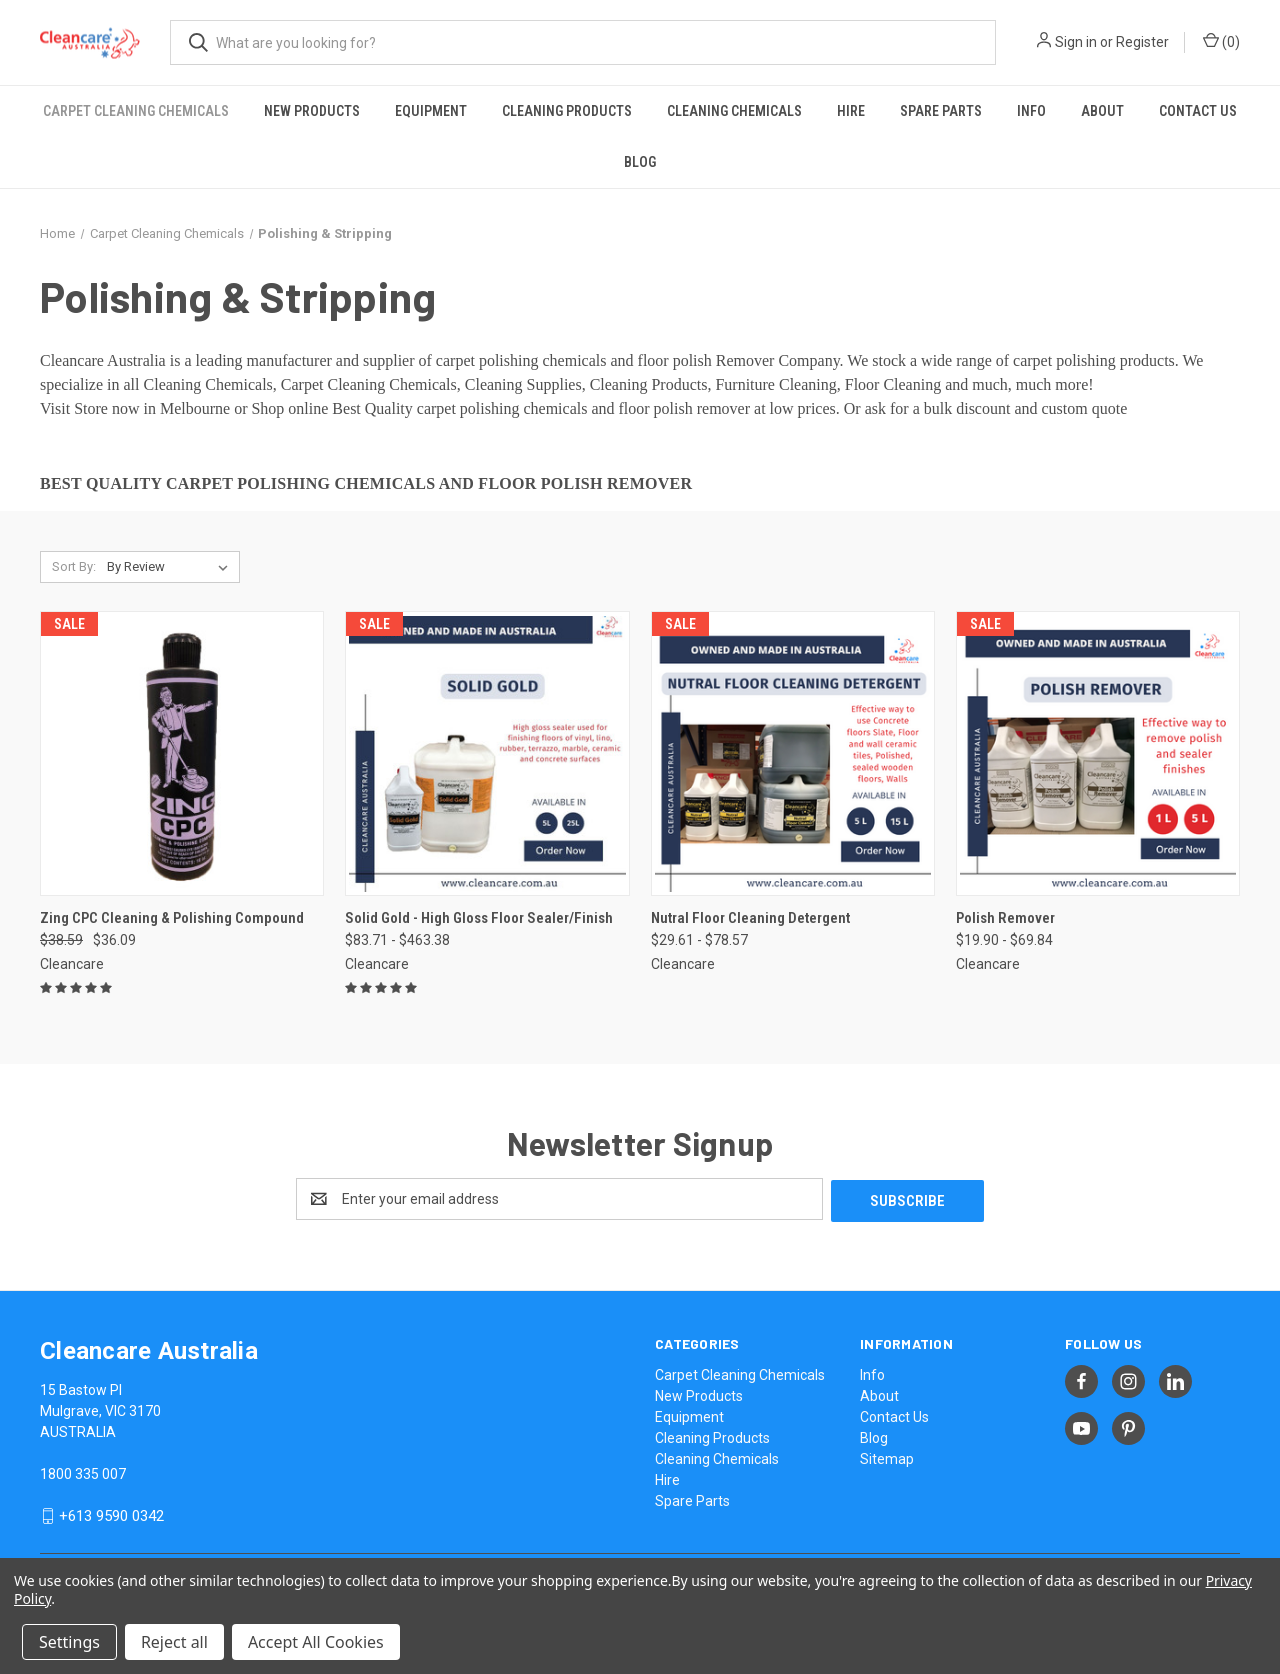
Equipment (431, 111)
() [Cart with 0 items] (1221, 41)
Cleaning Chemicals (734, 111)
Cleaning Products (567, 111)
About (1102, 111)
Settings (69, 1642)
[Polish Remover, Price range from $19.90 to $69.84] (1098, 753)
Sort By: (74, 566)
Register (1142, 42)
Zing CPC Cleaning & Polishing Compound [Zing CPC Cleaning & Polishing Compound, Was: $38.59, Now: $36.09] (172, 918)
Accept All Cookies (316, 1642)
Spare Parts (941, 111)
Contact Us (1198, 111)
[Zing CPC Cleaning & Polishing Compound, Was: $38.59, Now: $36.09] (182, 753)
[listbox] (171, 567)
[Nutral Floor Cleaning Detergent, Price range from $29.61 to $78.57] (793, 753)
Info (1031, 111)
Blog (640, 162)
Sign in (1076, 42)
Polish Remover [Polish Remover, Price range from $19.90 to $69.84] (1005, 918)
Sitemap (887, 1457)
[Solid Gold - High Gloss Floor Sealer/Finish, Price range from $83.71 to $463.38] (487, 753)
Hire (851, 111)
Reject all (174, 1642)
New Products (312, 111)
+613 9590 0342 (111, 1514)
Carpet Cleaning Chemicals (136, 111)
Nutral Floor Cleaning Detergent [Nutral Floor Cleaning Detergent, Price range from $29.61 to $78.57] (750, 918)
